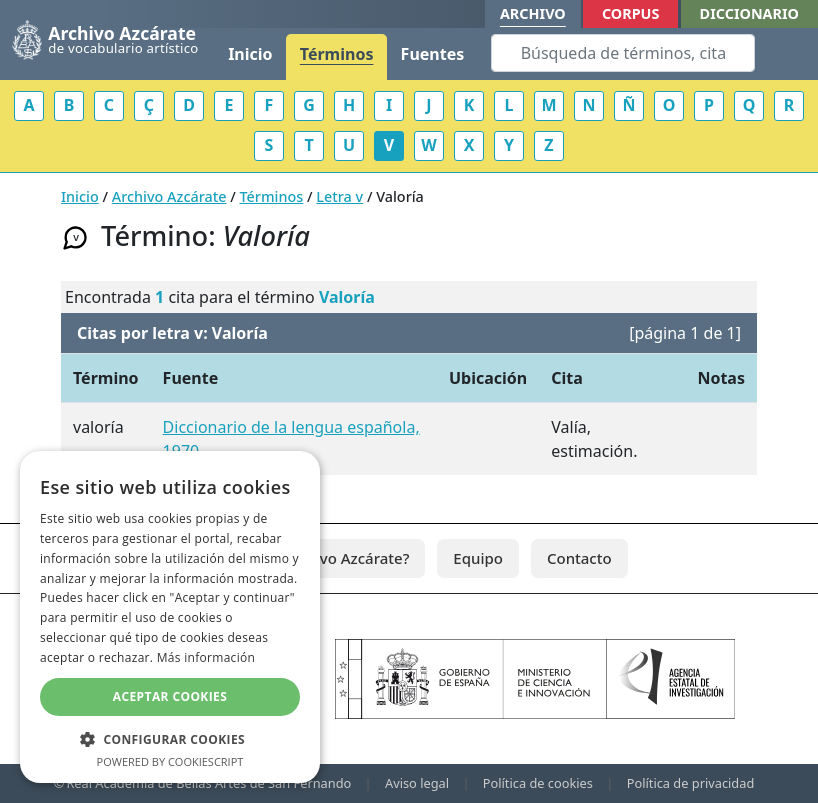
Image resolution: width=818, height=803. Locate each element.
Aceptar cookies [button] (170, 696)
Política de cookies (538, 783)
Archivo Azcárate (169, 196)
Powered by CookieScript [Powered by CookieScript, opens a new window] (170, 761)
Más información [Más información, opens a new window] (206, 657)
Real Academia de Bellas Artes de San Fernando (208, 783)
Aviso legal (417, 783)
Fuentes (433, 54)
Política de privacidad (691, 783)
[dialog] (170, 617)
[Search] (623, 53)
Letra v (339, 196)
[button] (170, 739)
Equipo (478, 558)
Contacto (579, 558)
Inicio (250, 54)
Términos (337, 54)
